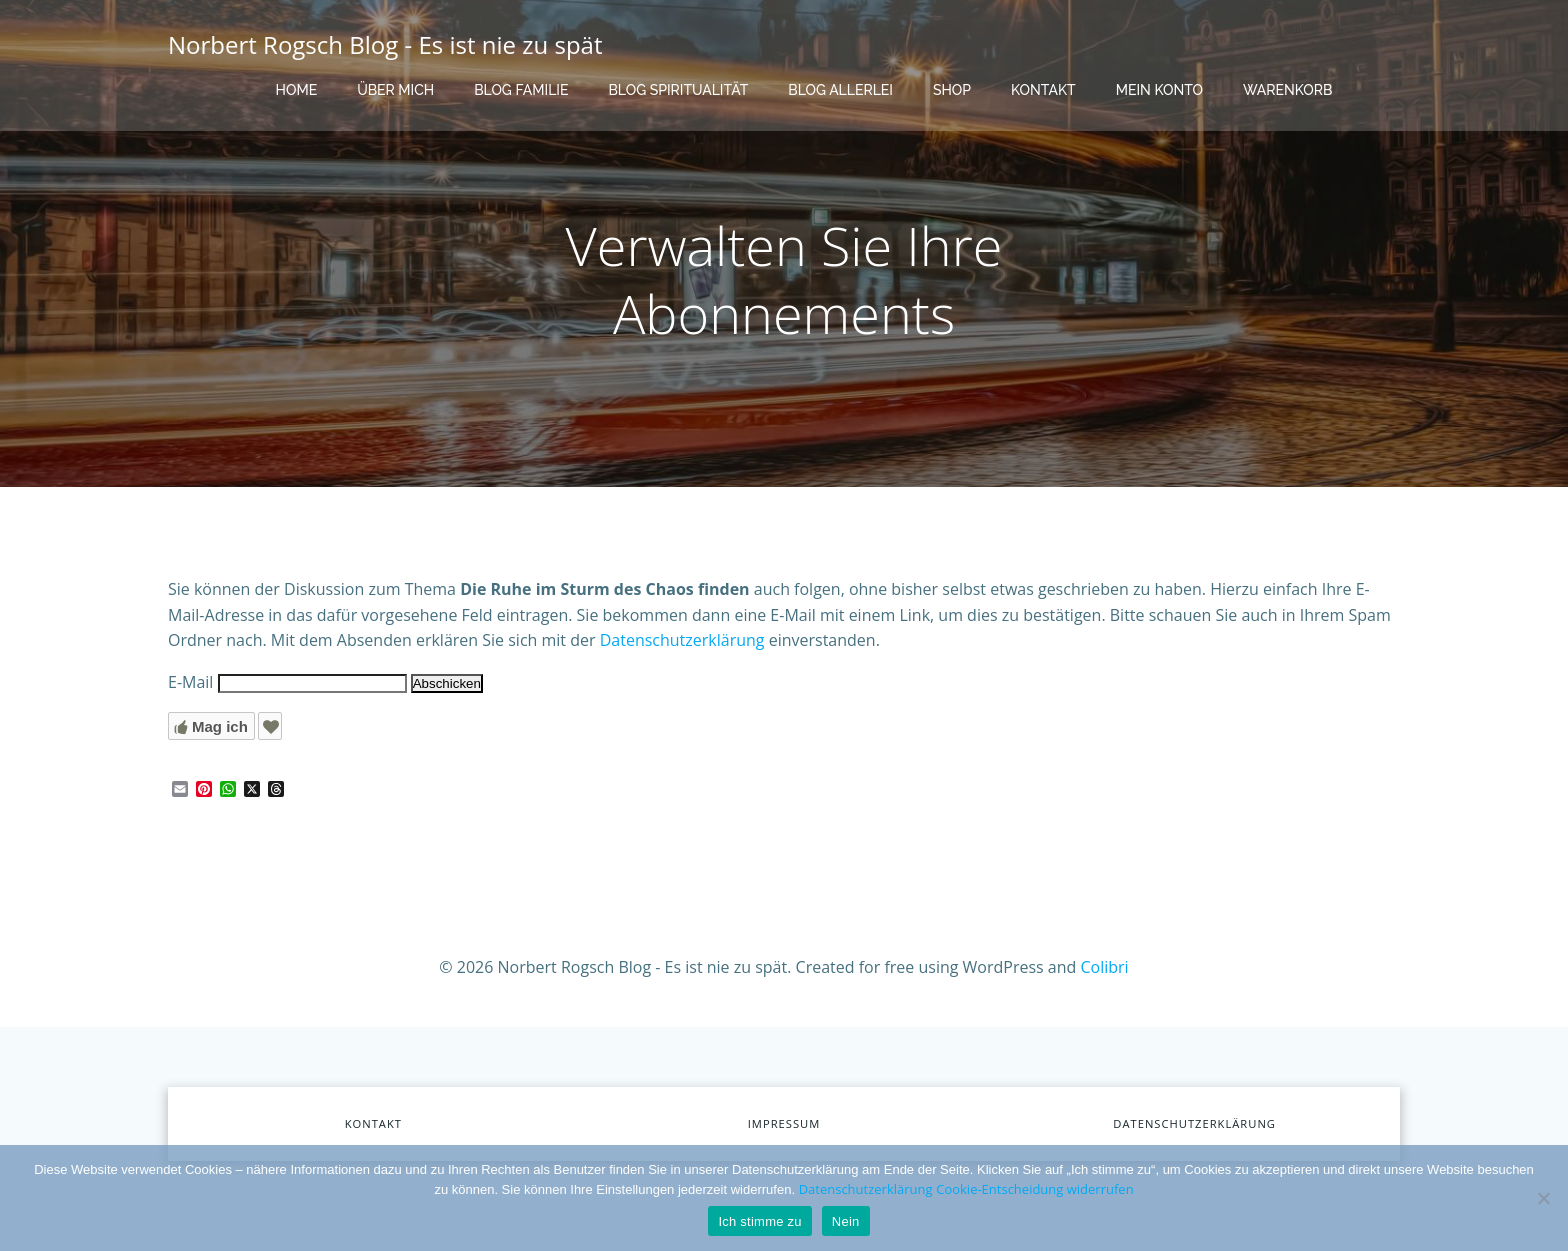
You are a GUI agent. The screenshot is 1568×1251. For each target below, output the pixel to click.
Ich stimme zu (759, 1221)
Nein (846, 1221)
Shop (952, 90)
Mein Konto (1159, 90)
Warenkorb (1287, 90)
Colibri (1105, 967)
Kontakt (1043, 90)
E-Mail (190, 682)
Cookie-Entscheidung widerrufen (1034, 1189)
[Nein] (1543, 1198)
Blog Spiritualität (678, 90)
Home (297, 90)
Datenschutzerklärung (682, 640)
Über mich (395, 90)
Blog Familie (521, 90)
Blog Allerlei (840, 90)
